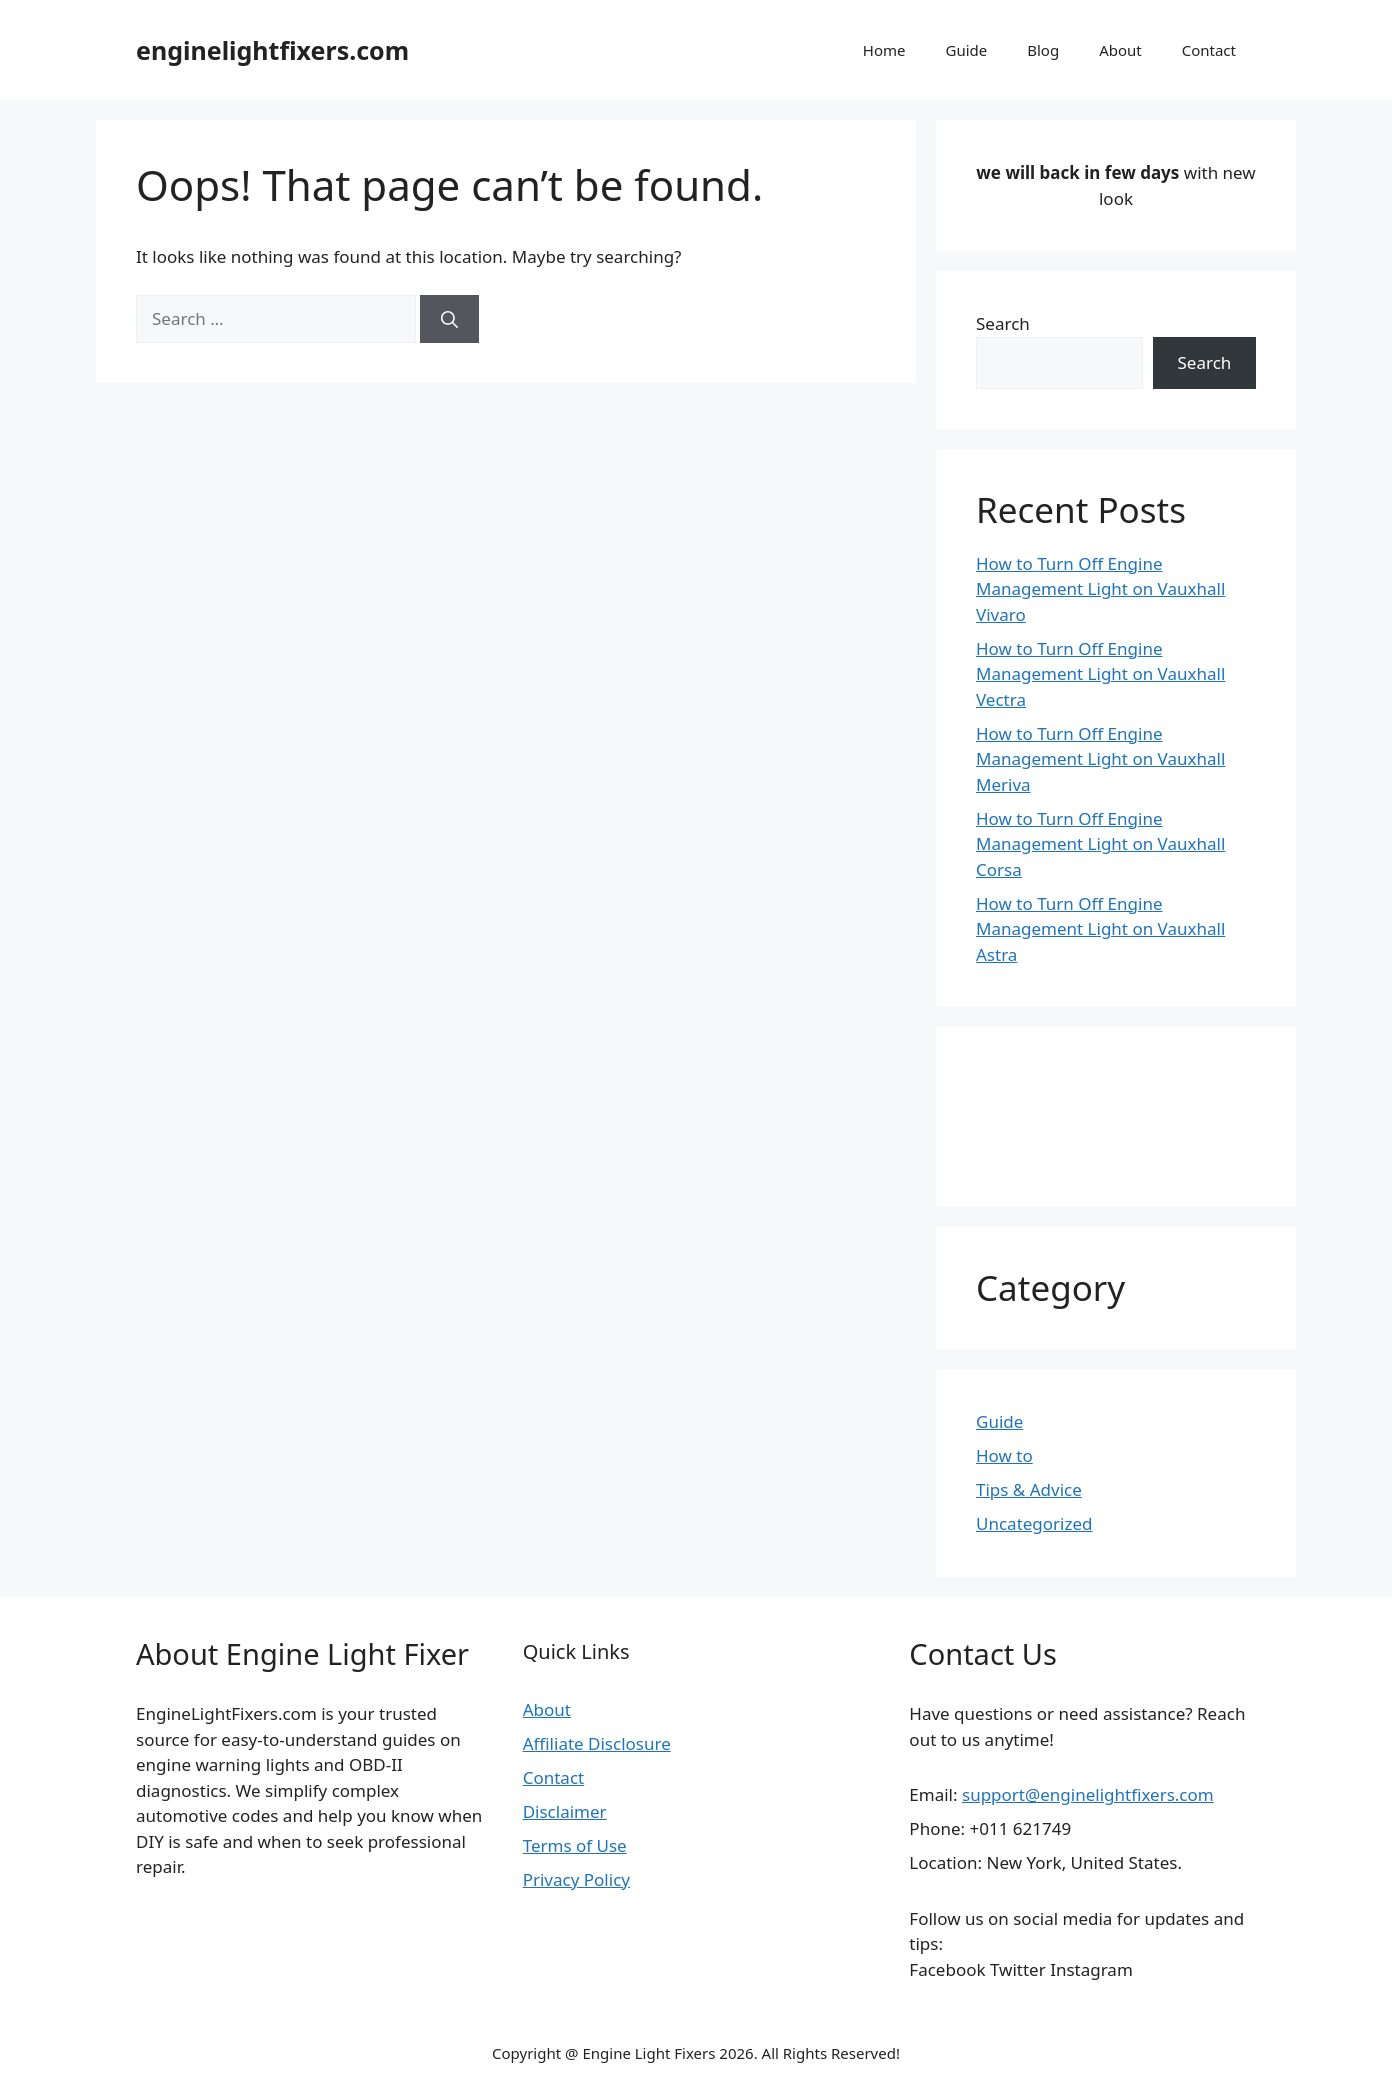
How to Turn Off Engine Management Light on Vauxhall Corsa (1100, 844)
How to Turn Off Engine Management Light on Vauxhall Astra (1100, 929)
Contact (1209, 50)
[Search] (449, 319)
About (1120, 50)
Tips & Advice (1029, 1489)
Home (884, 50)
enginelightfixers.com (272, 50)
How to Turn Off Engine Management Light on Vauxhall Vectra (1100, 674)
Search (1003, 323)
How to (1004, 1455)
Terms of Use (575, 1845)
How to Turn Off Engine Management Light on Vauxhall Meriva (1100, 759)
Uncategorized (1034, 1523)
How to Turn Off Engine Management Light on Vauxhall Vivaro (1100, 589)
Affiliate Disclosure (597, 1743)
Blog (1043, 50)
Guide (966, 50)
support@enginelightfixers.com (1088, 1794)
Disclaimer (565, 1811)
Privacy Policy (576, 1879)
